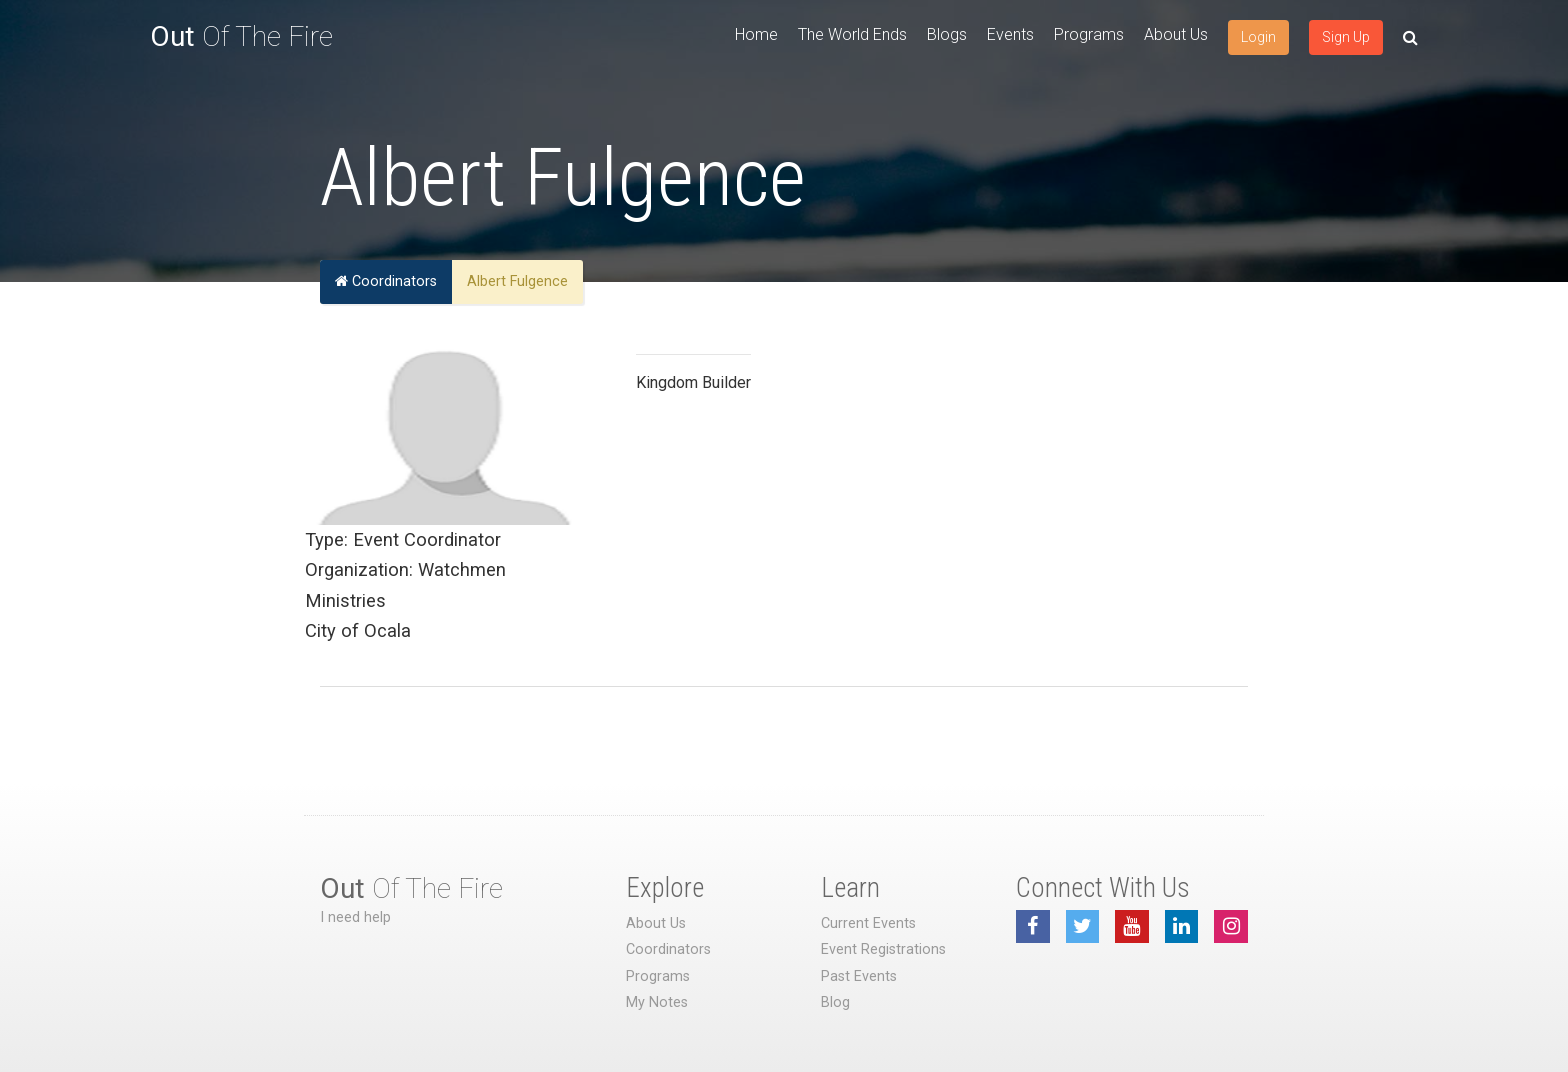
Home (756, 34)
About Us (1176, 34)
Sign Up (1346, 37)
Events (1010, 34)
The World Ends (852, 34)
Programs (1089, 34)
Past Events (859, 976)
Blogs (947, 34)
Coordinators (386, 281)
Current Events (868, 923)
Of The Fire (241, 36)
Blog (835, 1002)
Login (1258, 37)
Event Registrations (883, 949)
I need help (355, 917)
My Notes (657, 1002)
